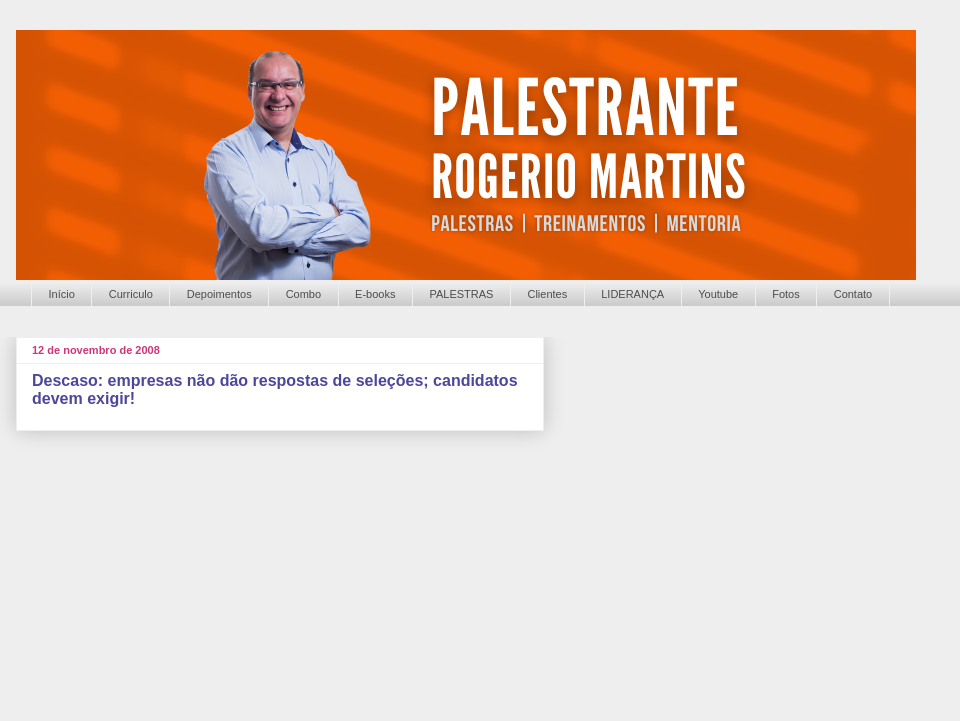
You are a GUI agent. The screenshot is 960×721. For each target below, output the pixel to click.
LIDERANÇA (632, 294)
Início (62, 294)
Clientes (547, 294)
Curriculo (131, 294)
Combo (303, 294)
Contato (853, 294)
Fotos (786, 294)
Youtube (718, 294)
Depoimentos (219, 294)
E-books (375, 294)
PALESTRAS (461, 294)
